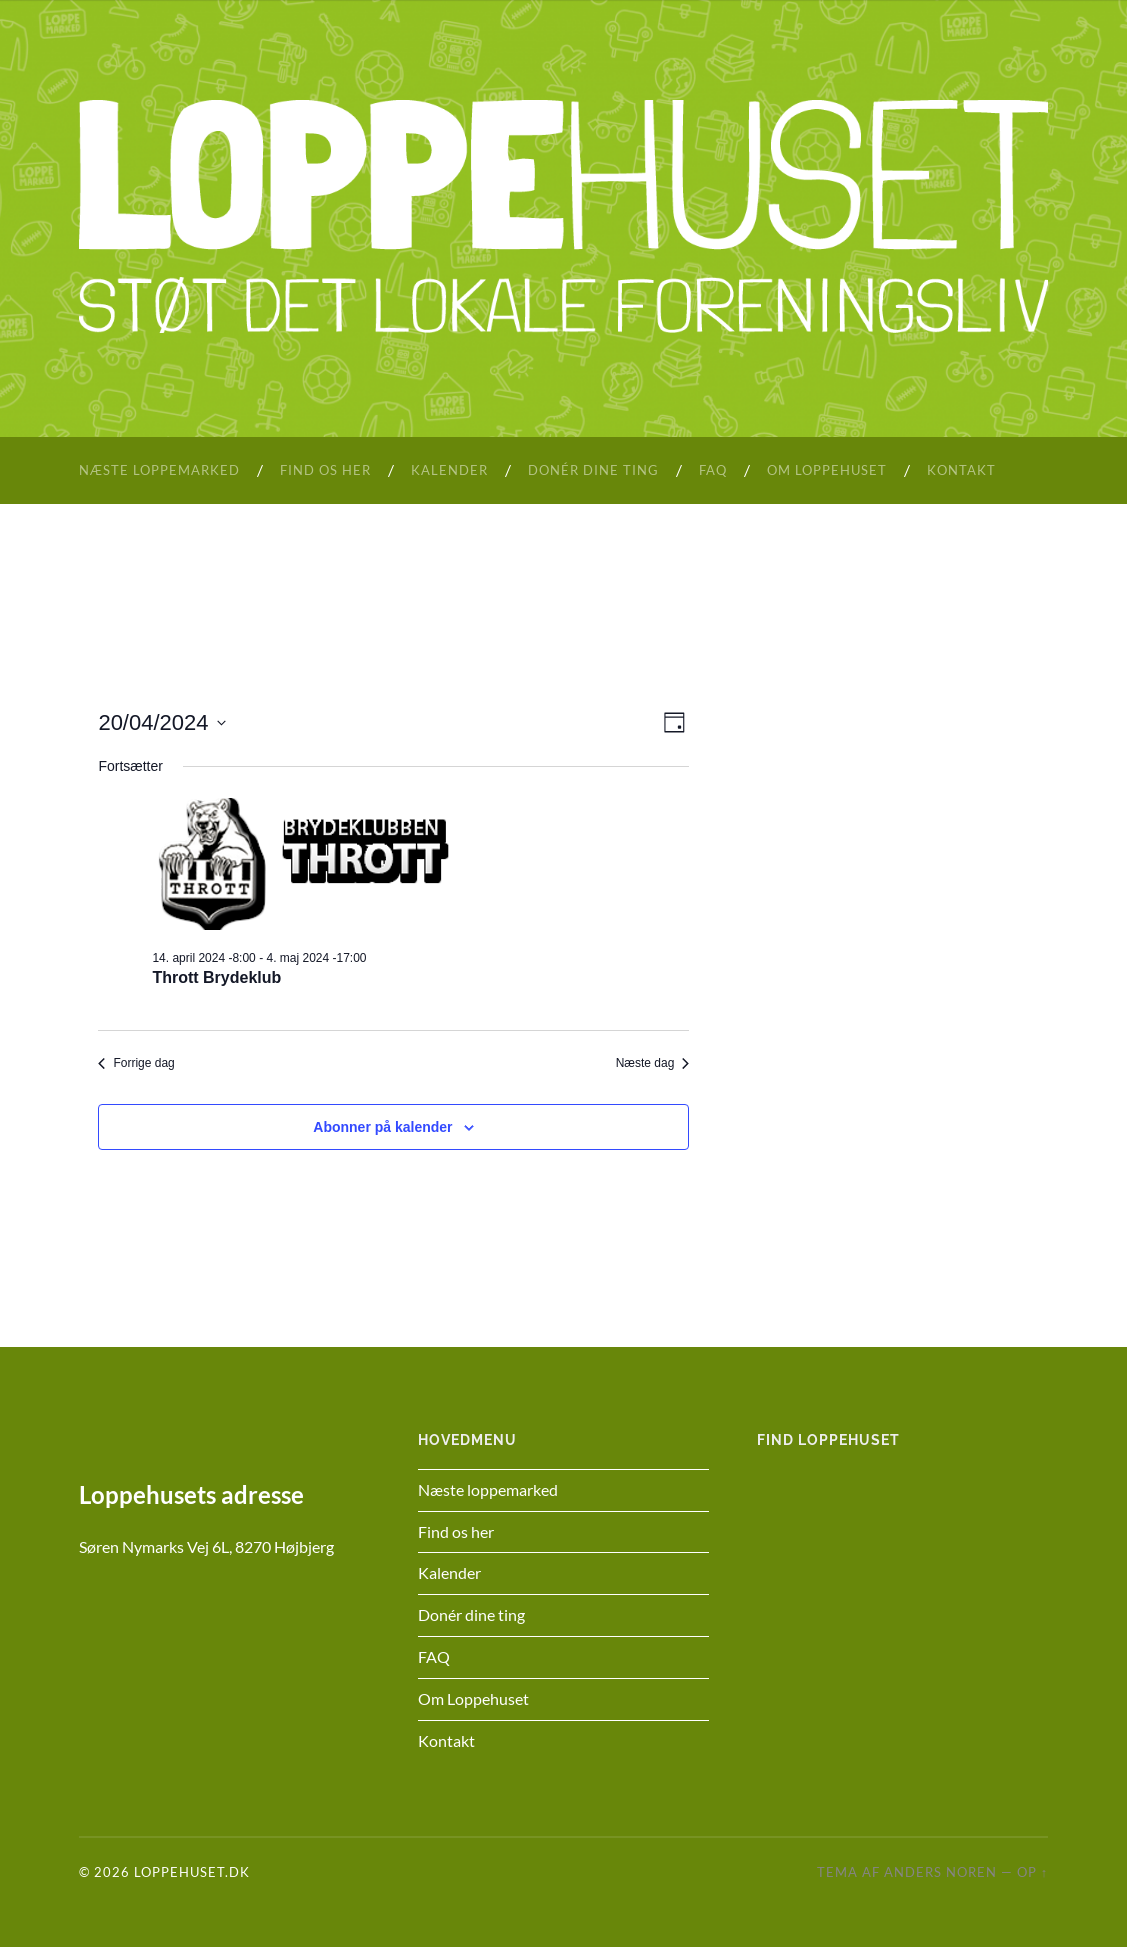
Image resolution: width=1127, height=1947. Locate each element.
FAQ (713, 470)
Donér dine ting (593, 470)
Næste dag (653, 1063)
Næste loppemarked (159, 470)
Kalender (449, 470)
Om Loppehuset (827, 470)
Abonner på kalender (382, 1127)
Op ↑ (1032, 1872)
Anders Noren (940, 1872)
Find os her (325, 470)
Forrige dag (136, 1063)
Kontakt (961, 470)
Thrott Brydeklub (216, 977)
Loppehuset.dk (192, 1872)
